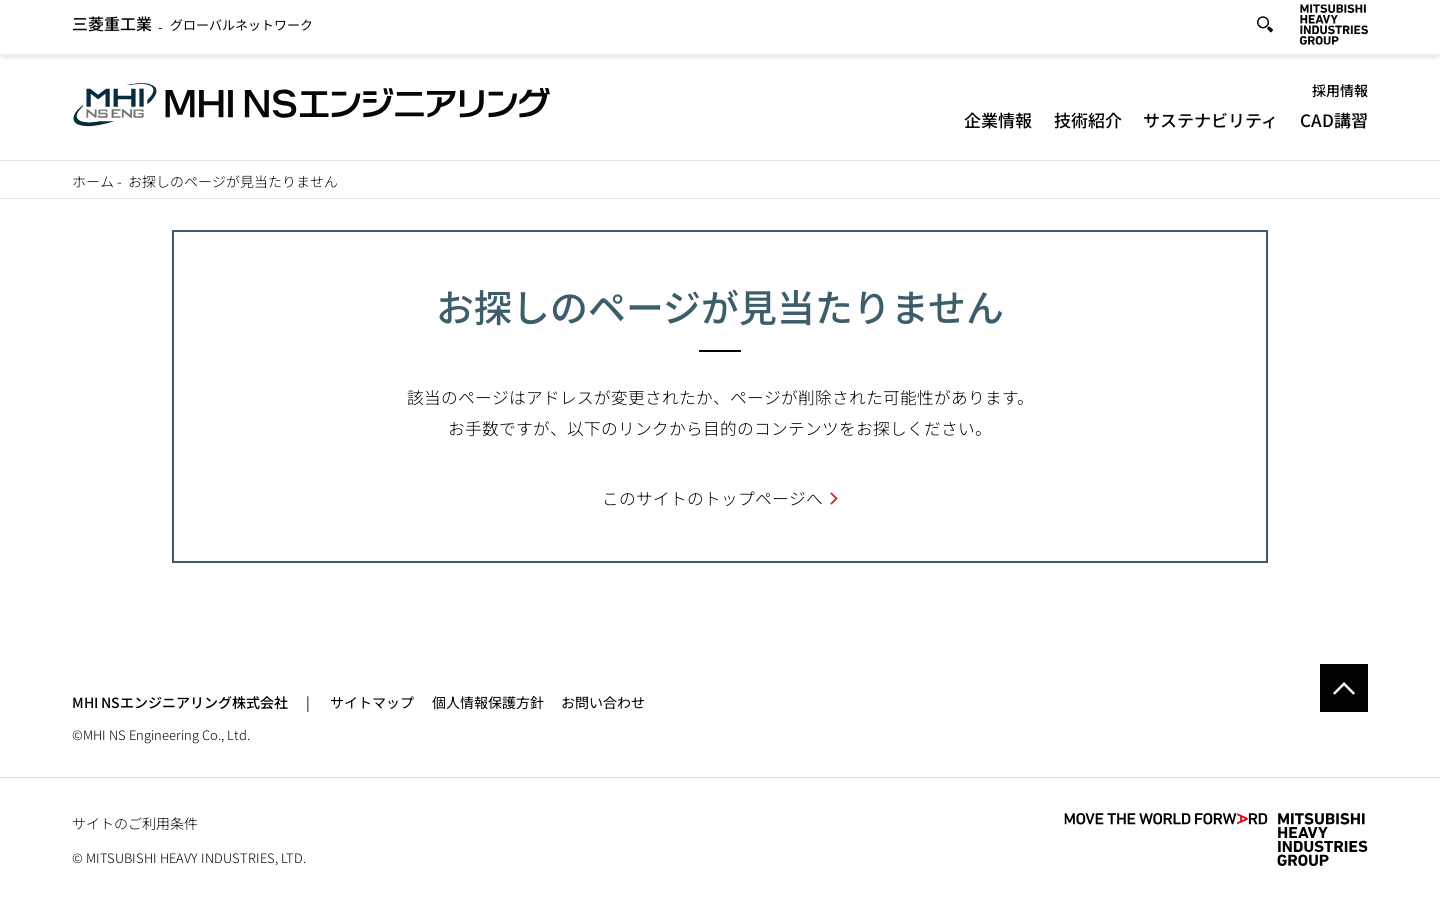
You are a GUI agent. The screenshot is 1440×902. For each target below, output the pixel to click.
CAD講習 (1334, 124)
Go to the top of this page (1344, 688)
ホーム (93, 181)
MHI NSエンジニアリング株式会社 (180, 702)
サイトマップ (372, 702)
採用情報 (1340, 95)
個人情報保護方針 (488, 702)
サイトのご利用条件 (135, 823)
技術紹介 (1088, 124)
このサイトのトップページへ (712, 498)
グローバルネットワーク (192, 28)
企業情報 (998, 124)
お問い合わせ (603, 702)
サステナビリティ (1210, 124)
